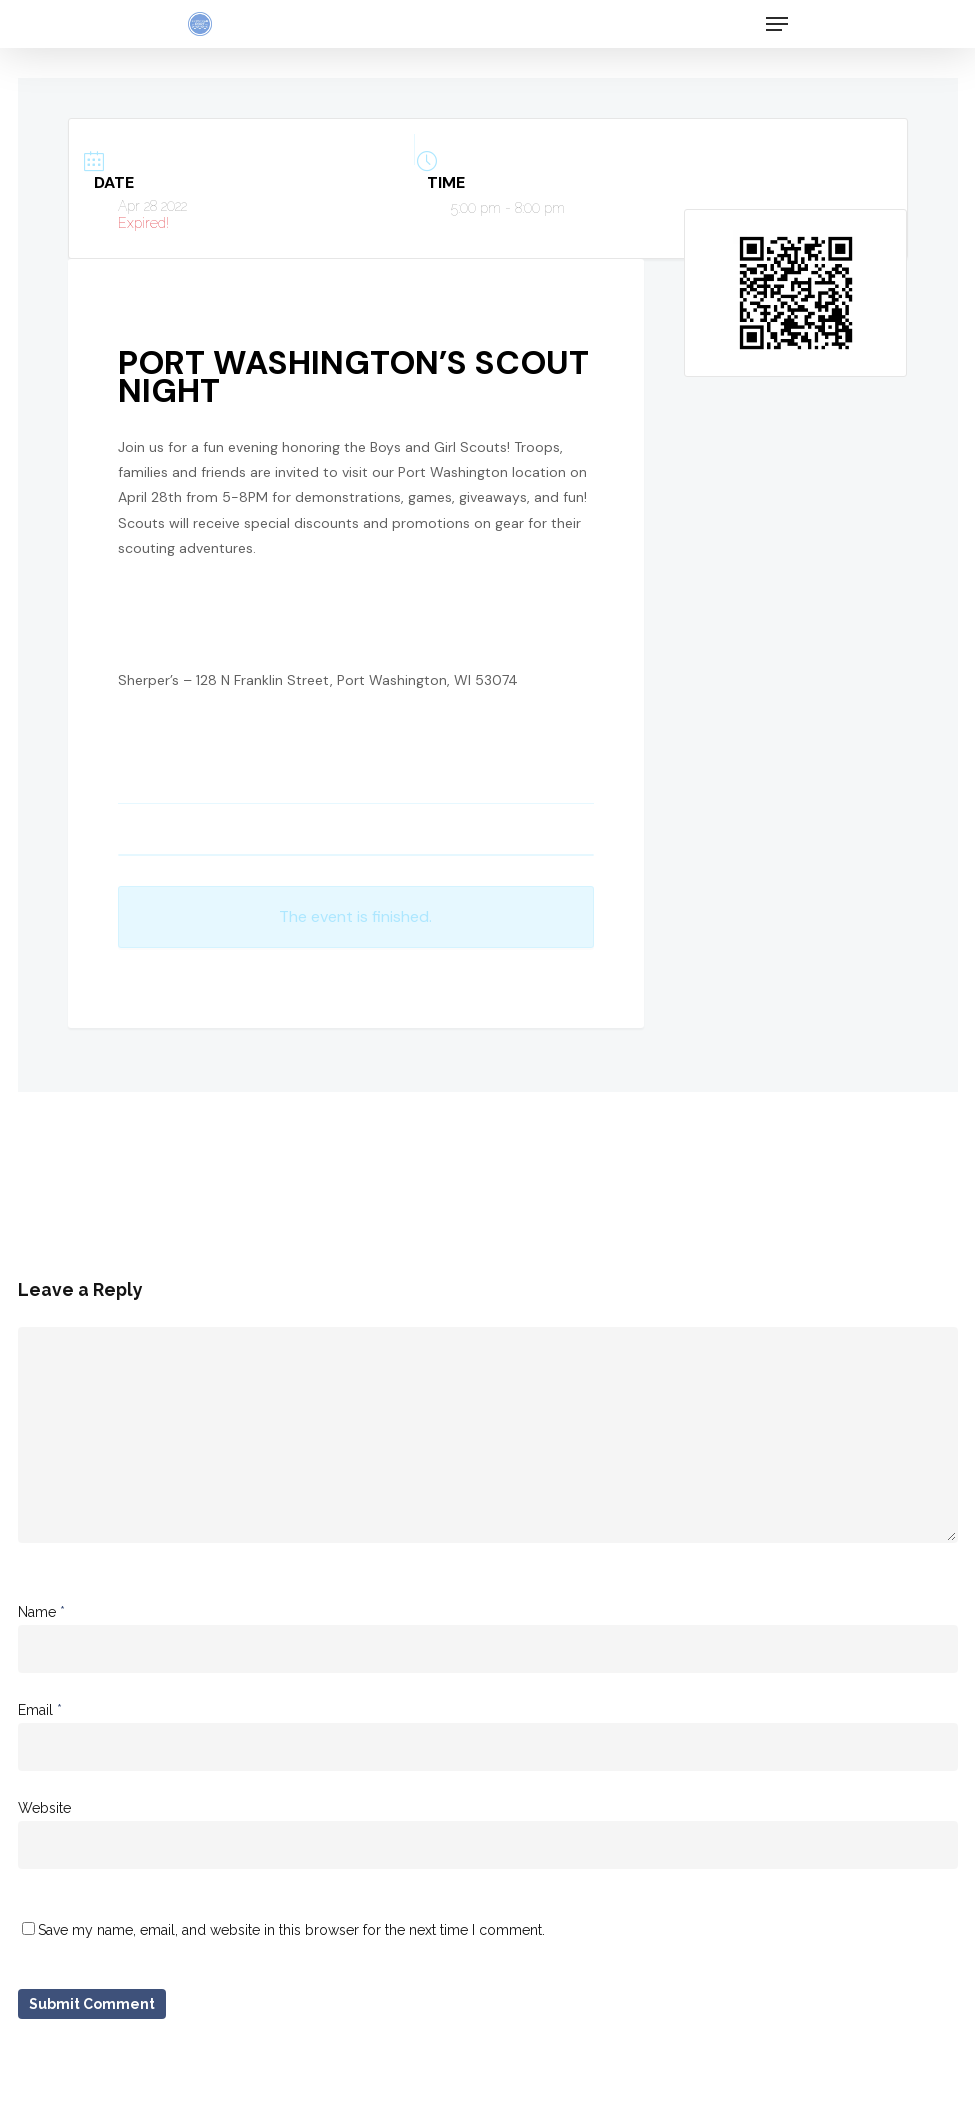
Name (41, 1612)
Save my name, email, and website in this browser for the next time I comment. (291, 1930)
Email (40, 1710)
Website (44, 1808)
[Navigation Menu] (777, 24)
